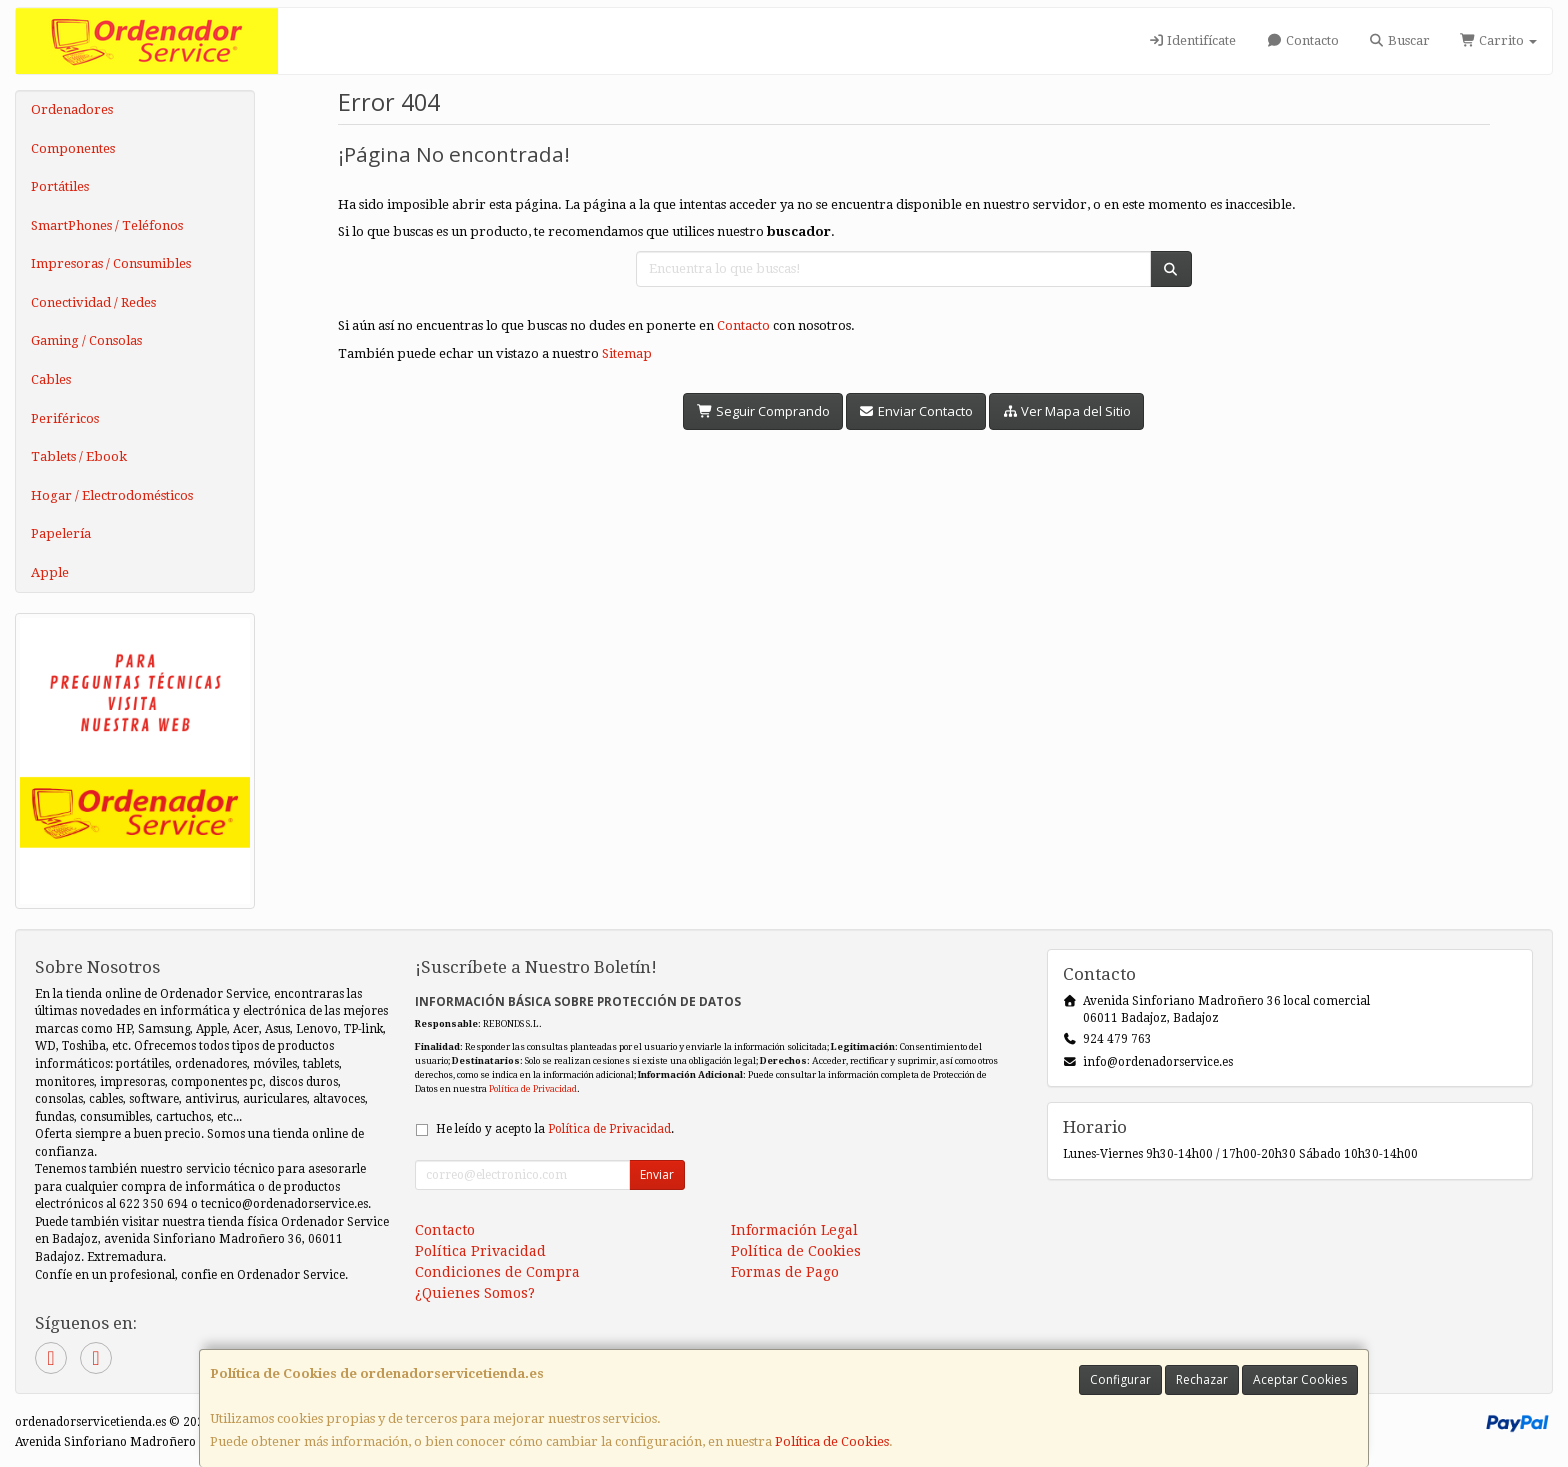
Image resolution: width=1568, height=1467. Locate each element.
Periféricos (65, 418)
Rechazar (1202, 1379)
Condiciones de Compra (497, 1272)
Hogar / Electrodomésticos (112, 495)
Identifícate (1192, 40)
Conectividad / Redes (93, 302)
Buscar (1399, 40)
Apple (50, 572)
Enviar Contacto (916, 411)
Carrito (1498, 40)
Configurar (1120, 1379)
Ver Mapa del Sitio (1066, 411)
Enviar (657, 1174)
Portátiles (60, 186)
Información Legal (794, 1230)
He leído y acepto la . (555, 1129)
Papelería (61, 533)
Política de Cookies (832, 1441)
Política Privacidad (480, 1251)
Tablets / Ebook (79, 456)
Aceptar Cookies (1300, 1379)
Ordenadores (72, 109)
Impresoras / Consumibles (111, 263)
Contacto (1302, 40)
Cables (51, 379)
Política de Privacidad (533, 1088)
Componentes (73, 148)
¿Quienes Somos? (475, 1293)
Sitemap (627, 353)
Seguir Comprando (762, 411)
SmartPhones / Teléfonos (107, 225)
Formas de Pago (785, 1272)
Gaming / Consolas (86, 340)
